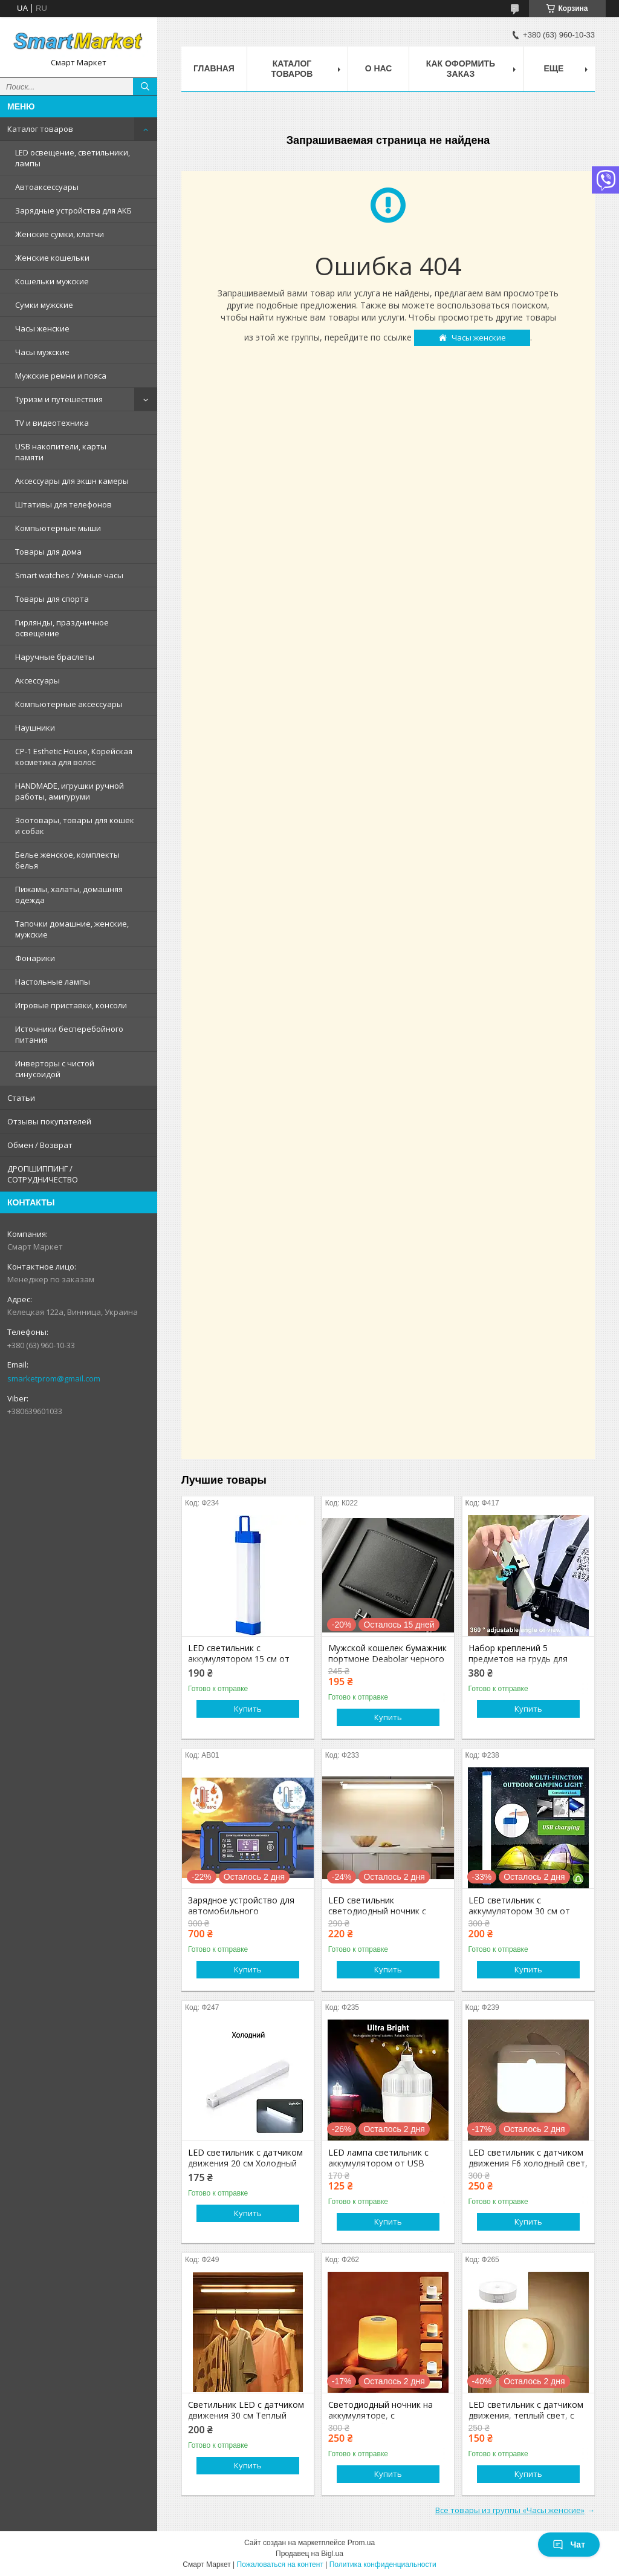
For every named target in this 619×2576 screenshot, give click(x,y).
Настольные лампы (52, 981)
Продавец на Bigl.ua (309, 2553)
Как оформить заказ (460, 69)
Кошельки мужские (52, 281)
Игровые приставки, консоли (71, 1005)
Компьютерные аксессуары (69, 704)
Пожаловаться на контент (280, 2564)
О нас (378, 68)
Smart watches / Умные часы (69, 575)
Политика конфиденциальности (382, 2564)
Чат (569, 2544)
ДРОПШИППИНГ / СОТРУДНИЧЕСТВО (42, 1174)
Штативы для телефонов (63, 504)
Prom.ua (361, 2543)
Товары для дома (48, 551)
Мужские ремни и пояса (60, 375)
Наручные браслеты (54, 656)
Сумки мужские (44, 304)
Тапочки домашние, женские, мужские (72, 929)
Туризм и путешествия (59, 399)
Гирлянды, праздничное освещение (62, 628)
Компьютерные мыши (58, 528)
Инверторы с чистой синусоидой (54, 1069)
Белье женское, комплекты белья (67, 860)
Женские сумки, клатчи (59, 234)
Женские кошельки (52, 257)
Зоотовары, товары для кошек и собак (74, 825)
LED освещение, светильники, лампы (72, 158)
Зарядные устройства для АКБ (73, 210)
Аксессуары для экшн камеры (72, 480)
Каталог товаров (40, 128)
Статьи (21, 1097)
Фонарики (35, 958)
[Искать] (145, 86)
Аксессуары (37, 680)
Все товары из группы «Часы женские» (510, 2510)
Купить (248, 1708)
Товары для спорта (52, 598)
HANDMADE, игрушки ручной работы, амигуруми (69, 791)
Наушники (35, 727)
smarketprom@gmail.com (53, 1378)
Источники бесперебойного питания (69, 1034)
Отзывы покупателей (49, 1121)
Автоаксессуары (47, 186)
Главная (214, 68)
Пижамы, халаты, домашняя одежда (69, 894)
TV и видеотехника (52, 422)
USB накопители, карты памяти (60, 452)
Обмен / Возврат (40, 1145)
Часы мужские (42, 352)
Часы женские (42, 328)
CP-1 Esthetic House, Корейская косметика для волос (73, 757)
